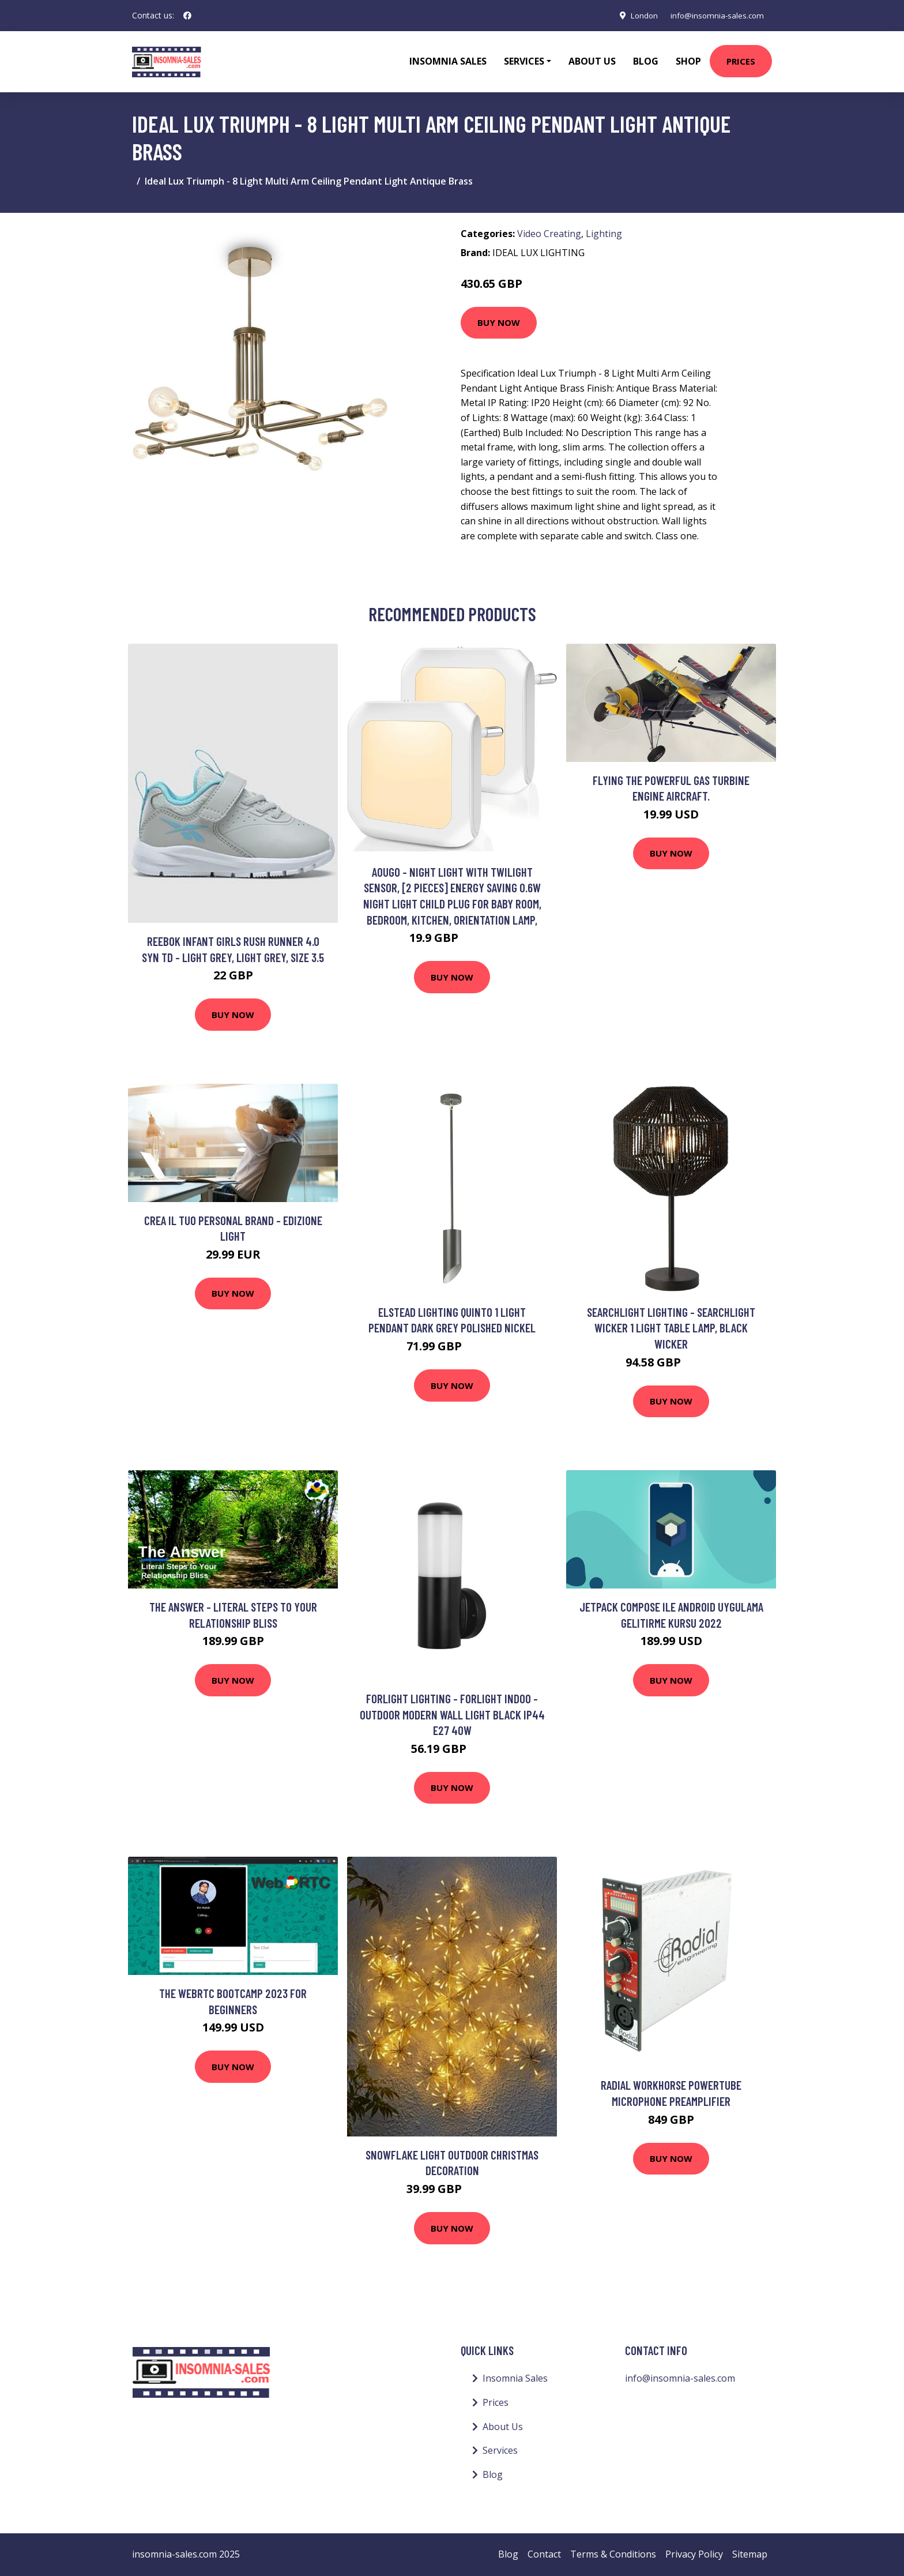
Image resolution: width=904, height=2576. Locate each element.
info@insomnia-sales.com (714, 15)
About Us (592, 61)
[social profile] (187, 16)
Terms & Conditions (613, 2554)
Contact (544, 2554)
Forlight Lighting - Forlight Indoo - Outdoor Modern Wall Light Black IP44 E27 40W (452, 1714)
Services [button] (524, 61)
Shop (688, 61)
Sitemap (749, 2554)
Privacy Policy (694, 2554)
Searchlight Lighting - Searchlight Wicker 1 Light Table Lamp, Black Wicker (671, 1328)
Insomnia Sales (448, 61)
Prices (740, 61)
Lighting (604, 233)
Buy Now (498, 322)
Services (500, 2450)
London (638, 15)
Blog (645, 61)
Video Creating (549, 233)
